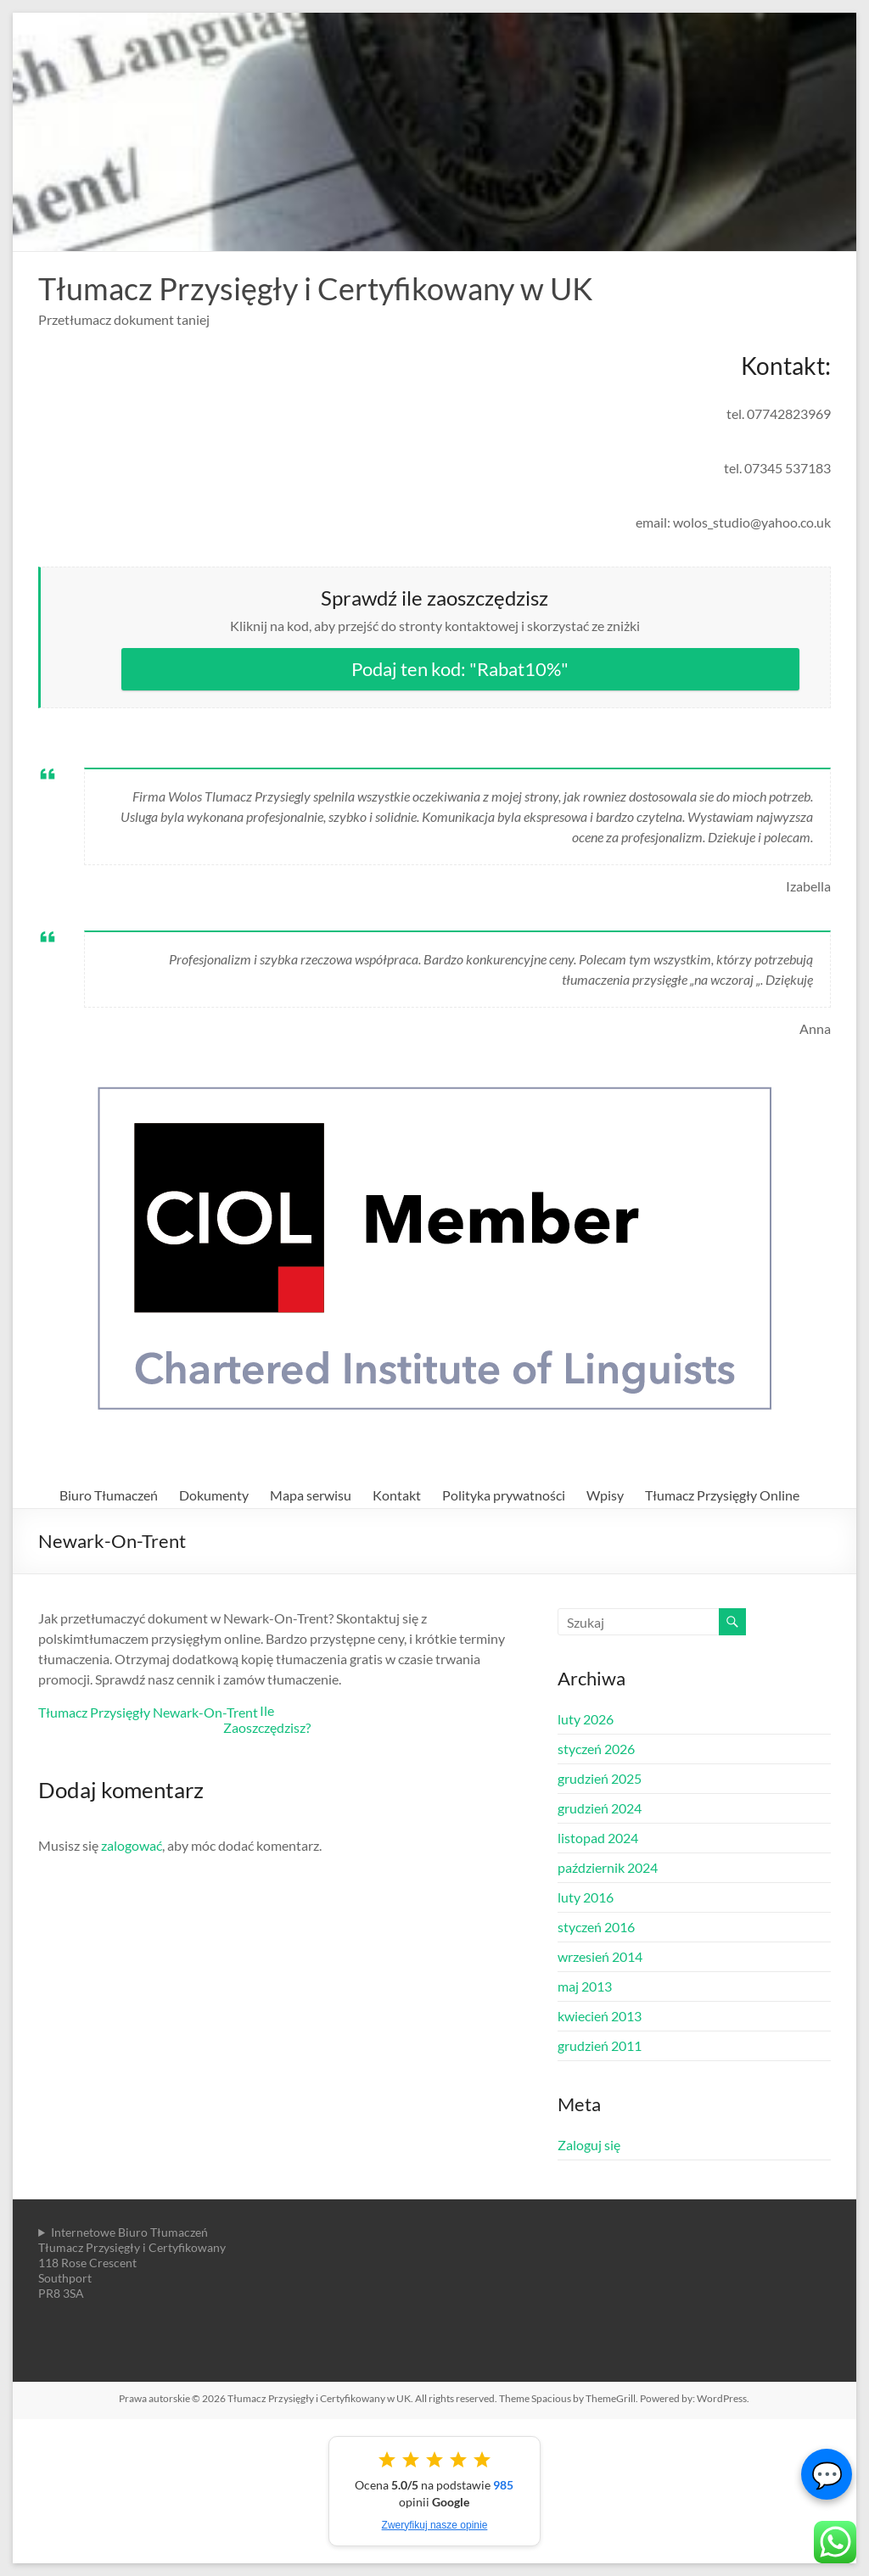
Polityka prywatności (503, 1495)
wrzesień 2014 (600, 1956)
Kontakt (397, 1495)
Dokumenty (214, 1495)
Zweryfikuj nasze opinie (435, 2525)
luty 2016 (586, 1897)
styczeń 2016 (596, 1927)
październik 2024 (608, 1867)
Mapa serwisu (310, 1495)
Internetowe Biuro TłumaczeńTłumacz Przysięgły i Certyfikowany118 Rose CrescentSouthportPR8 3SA (132, 2262)
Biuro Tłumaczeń (108, 1495)
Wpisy (605, 1495)
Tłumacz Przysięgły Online (722, 1495)
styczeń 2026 (596, 1749)
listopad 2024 (598, 1838)
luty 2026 (586, 1719)
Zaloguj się (589, 2145)
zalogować (131, 1845)
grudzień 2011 (600, 2045)
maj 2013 (585, 1986)
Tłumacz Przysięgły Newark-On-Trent (148, 1712)
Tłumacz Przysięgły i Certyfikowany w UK (315, 288)
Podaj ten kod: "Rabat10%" (460, 668)
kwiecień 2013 (600, 2016)
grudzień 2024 (600, 1808)
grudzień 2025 (600, 1778)
